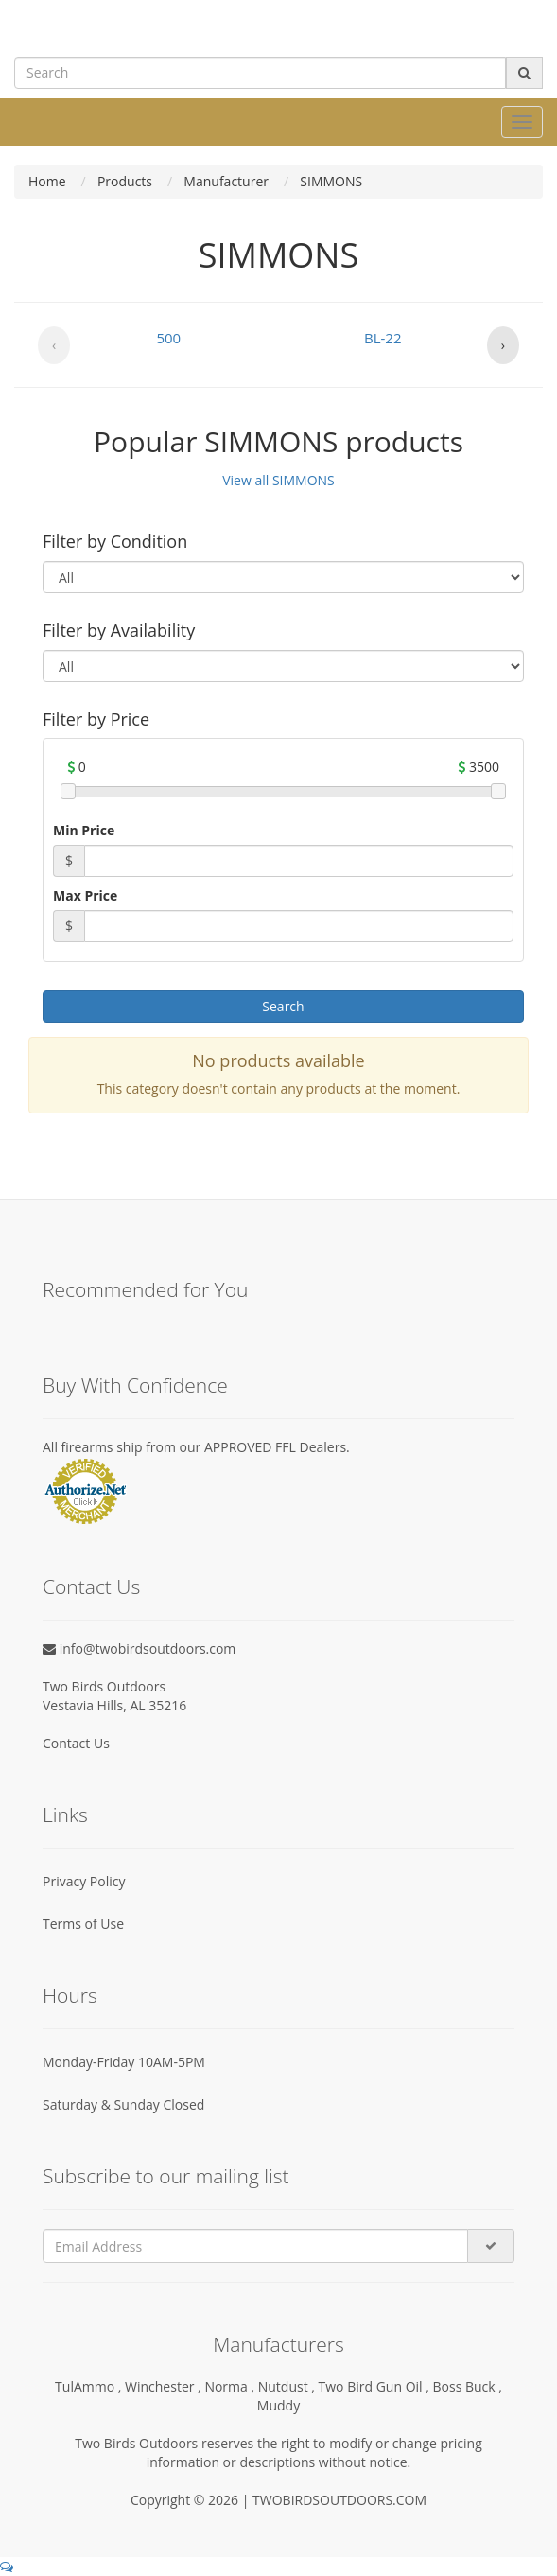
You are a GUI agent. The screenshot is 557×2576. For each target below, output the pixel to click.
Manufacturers (278, 2344)
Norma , (230, 2386)
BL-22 (383, 337)
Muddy (278, 2405)
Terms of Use (83, 1924)
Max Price (85, 895)
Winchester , (164, 2386)
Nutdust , (288, 2386)
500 (168, 337)
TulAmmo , (90, 2386)
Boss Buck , (467, 2386)
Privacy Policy (84, 1881)
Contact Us (76, 1743)
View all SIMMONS (278, 480)
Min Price (83, 830)
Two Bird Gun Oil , (376, 2386)
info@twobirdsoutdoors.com (139, 1648)
